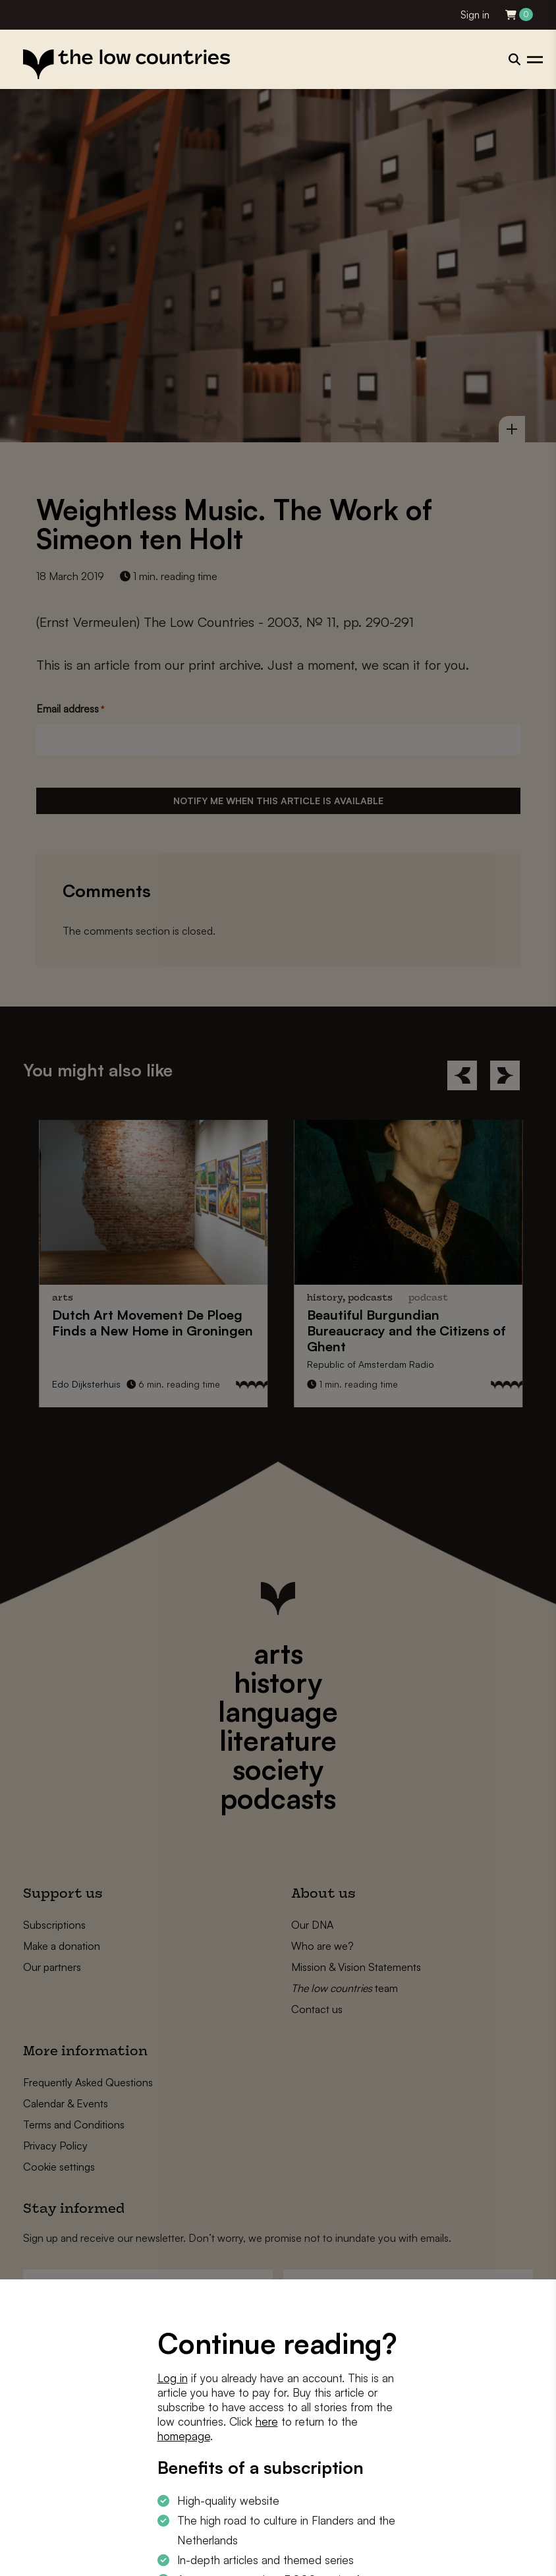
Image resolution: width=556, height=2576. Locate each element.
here (267, 2421)
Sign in (474, 15)
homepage (183, 2436)
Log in (172, 2378)
